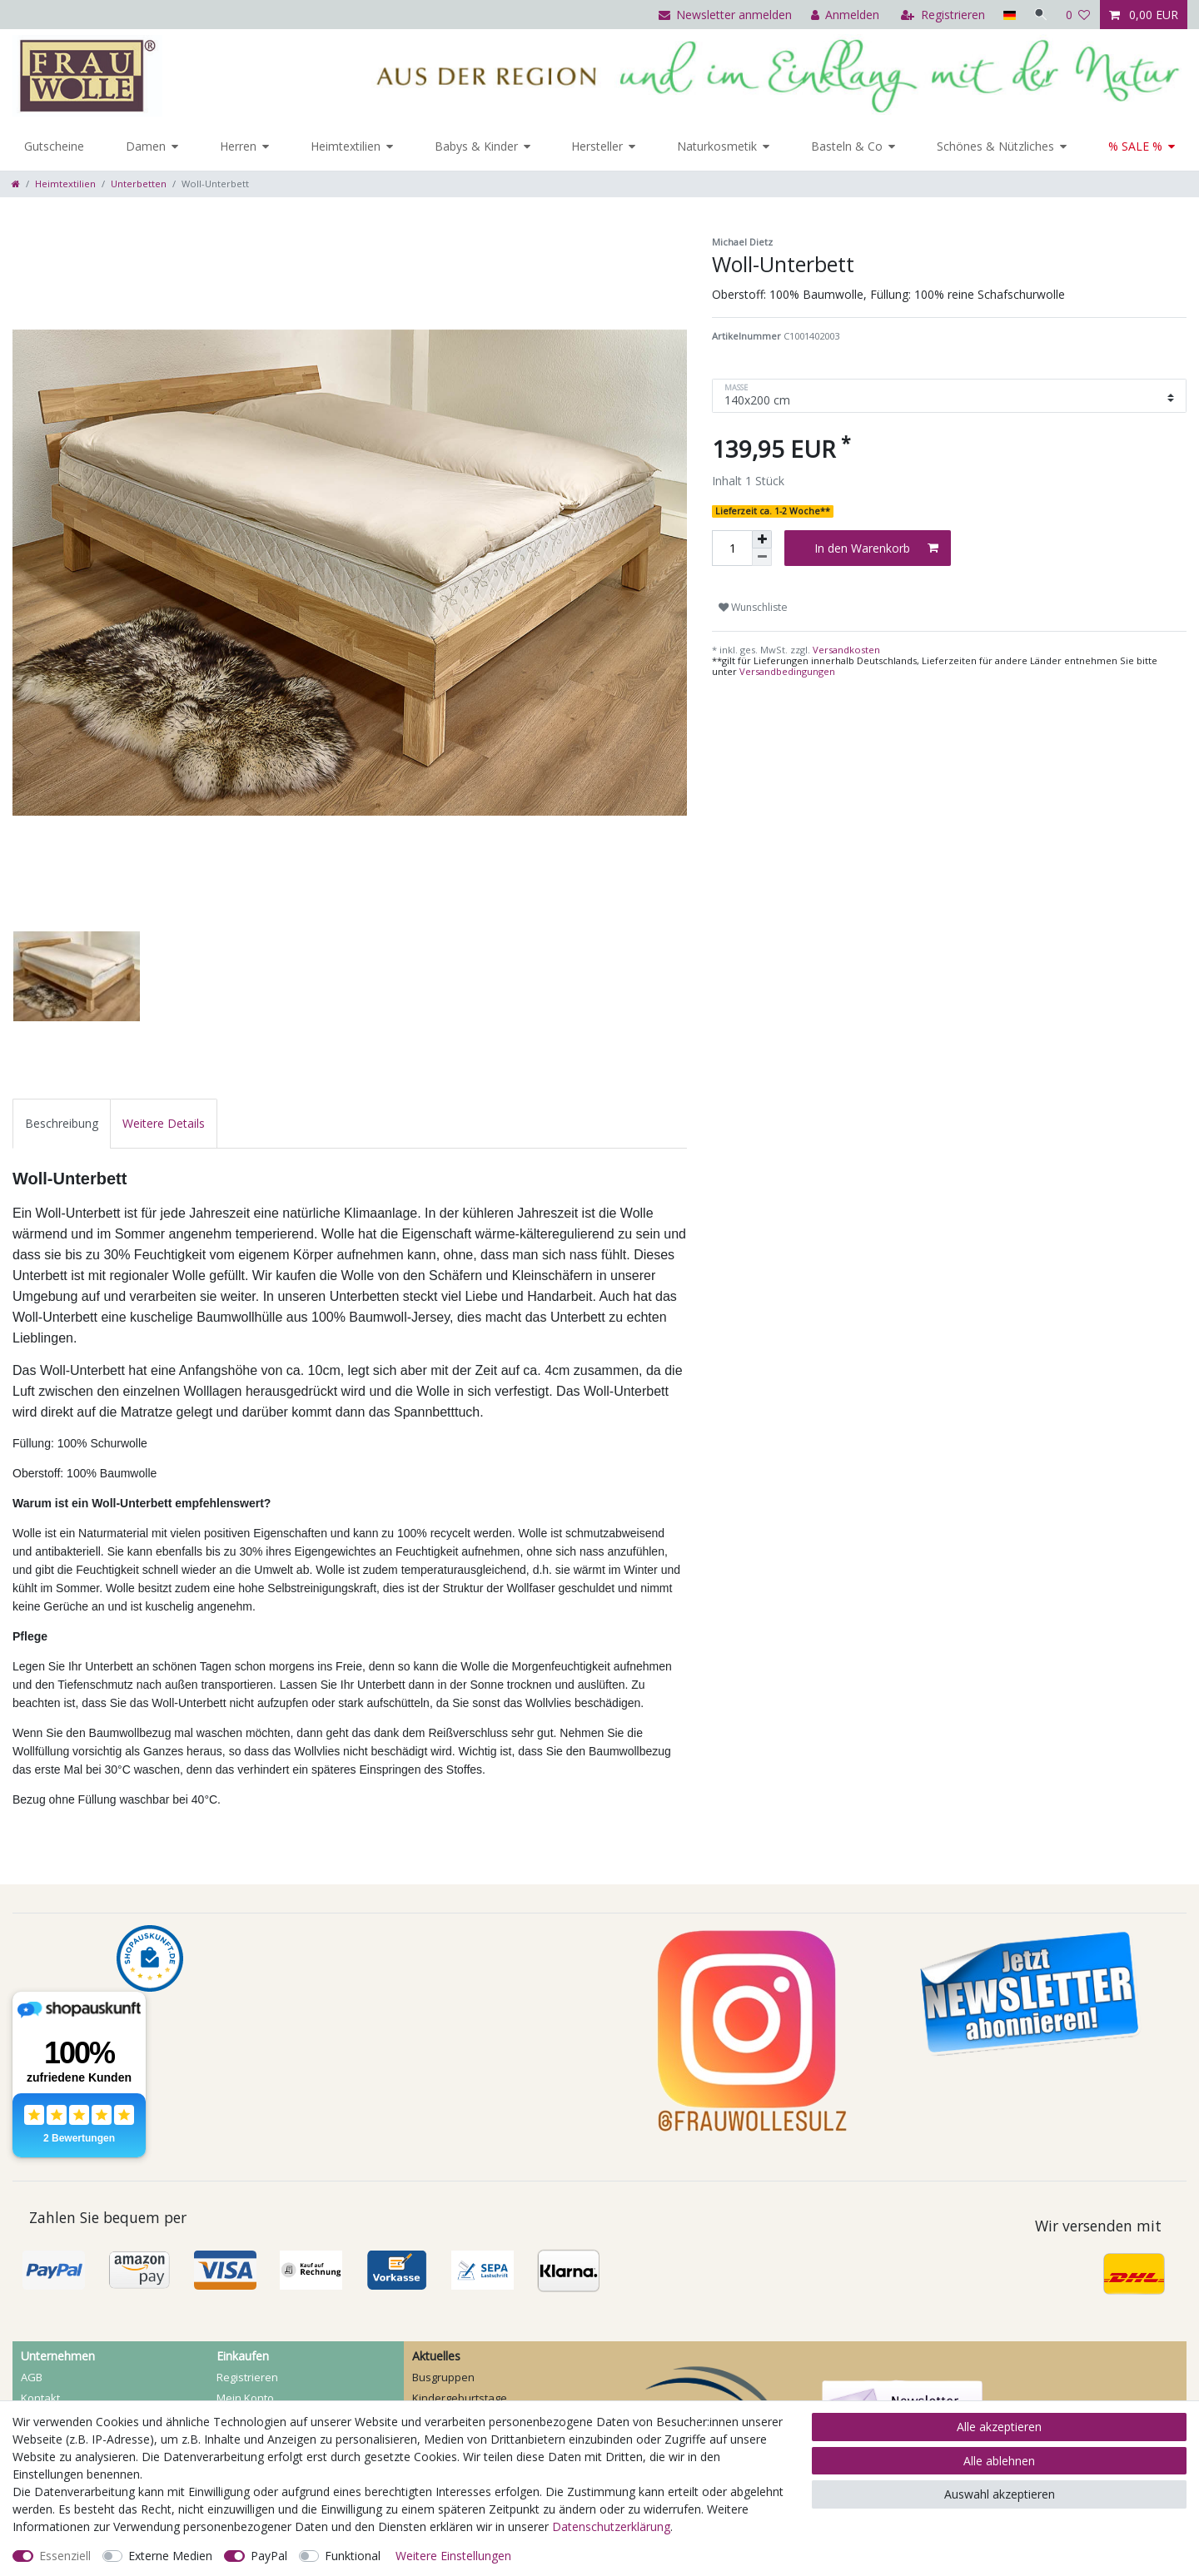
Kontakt (40, 2397)
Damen (146, 146)
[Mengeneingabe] (732, 548)
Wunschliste (753, 607)
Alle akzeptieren (999, 2427)
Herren (238, 146)
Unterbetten (139, 183)
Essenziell (65, 2556)
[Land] (1007, 14)
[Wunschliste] (1078, 14)
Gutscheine (54, 146)
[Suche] (1040, 14)
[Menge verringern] (762, 557)
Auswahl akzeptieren (999, 2494)
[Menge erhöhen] (762, 539)
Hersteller (597, 146)
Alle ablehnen (999, 2461)
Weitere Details (163, 1123)
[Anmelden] (843, 14)
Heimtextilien (346, 146)
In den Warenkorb (876, 548)
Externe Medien (170, 2556)
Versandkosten (845, 649)
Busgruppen (443, 2377)
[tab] (61, 1123)
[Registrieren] (941, 14)
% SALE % (1135, 146)
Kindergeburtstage (459, 2397)
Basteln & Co (847, 146)
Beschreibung (61, 1123)
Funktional (353, 2556)
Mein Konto (245, 2397)
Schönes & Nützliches (995, 146)
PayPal (269, 2556)
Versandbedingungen (787, 671)
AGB (31, 2377)
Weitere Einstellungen (453, 2556)
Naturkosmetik (717, 146)
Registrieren (247, 2377)
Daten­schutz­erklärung (611, 2526)
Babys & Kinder (476, 146)
